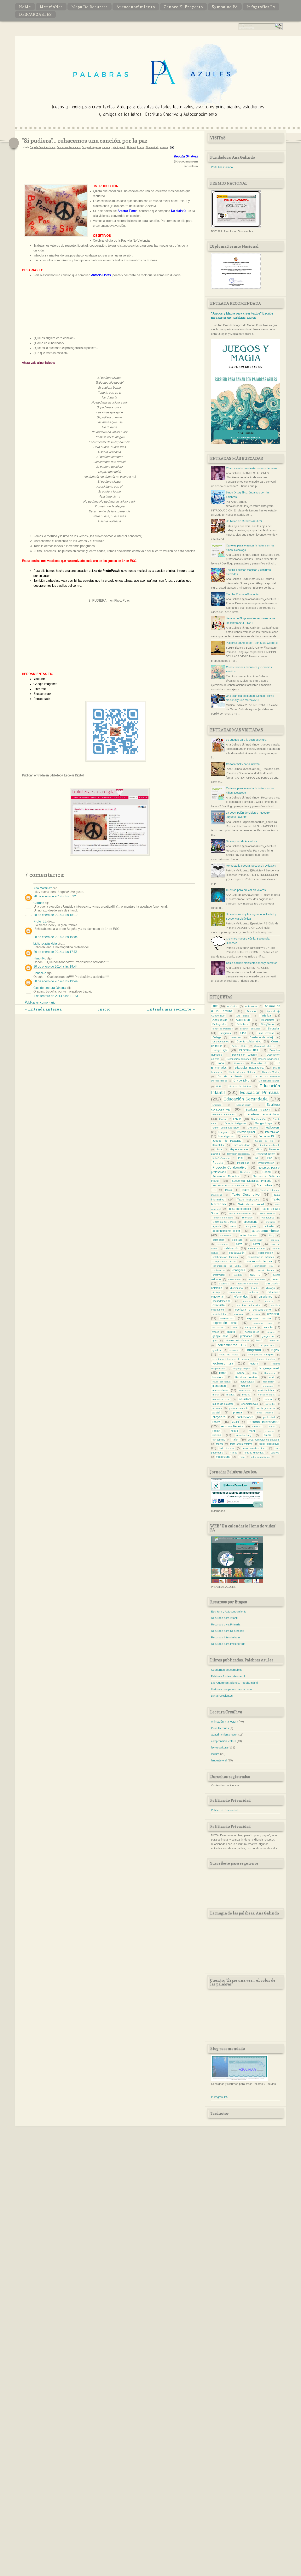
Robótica (245, 1172)
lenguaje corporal (242, 1368)
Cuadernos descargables (226, 1669)
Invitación (247, 1136)
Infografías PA (260, 6)
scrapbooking (243, 1435)
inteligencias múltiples (261, 1354)
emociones (265, 1296)
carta (239, 1244)
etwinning (273, 1313)
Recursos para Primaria (225, 1624)
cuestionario (234, 1279)
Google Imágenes (91, 147)
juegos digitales (266, 1359)
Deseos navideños (268, 1059)
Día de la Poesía (230, 1076)
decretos (224, 1283)
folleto (235, 1327)
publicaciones (245, 1417)
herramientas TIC (231, 1345)
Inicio (104, 1009)
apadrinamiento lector (226, 1230)
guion (215, 1340)
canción (275, 1240)
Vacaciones (267, 1217)
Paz (269, 1157)
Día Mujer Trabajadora (249, 1067)
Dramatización (259, 1063)
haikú (259, 1340)
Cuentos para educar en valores (246, 890)
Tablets (228, 1190)
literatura (217, 1377)
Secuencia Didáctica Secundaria (231, 1185)
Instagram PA (219, 2097)
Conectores (235, 1037)
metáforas (268, 1386)
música (106, 147)
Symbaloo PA (225, 6)
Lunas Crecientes (222, 1695)
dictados (255, 1288)
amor (233, 1226)
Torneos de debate (223, 1218)
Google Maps (263, 1123)
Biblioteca (242, 1024)
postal (216, 1412)
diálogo (270, 1288)
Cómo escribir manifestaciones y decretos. (252, 468)
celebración (231, 1248)
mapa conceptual (221, 1382)
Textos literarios (266, 1213)
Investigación (226, 1136)
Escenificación (243, 1105)
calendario (218, 1240)
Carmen (38, 903)
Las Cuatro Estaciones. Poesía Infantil (234, 1682)
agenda (216, 1226)
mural (215, 1394)
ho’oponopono (267, 1345)
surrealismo (218, 1439)
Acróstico (232, 1006)
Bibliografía (219, 1024)
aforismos (270, 1222)
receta (216, 1422)
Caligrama (225, 1033)
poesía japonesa (265, 1408)
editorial (253, 1292)
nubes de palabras (223, 1404)
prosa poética (265, 1413)
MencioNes (51, 6)
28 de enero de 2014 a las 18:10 (55, 915)
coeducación (237, 1252)
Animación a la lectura (224, 1721)
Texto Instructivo (248, 1199)
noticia (268, 1399)
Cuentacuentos (220, 1041)
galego (231, 1331)
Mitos (259, 1149)
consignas (238, 1270)
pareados (270, 1404)
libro (254, 1373)
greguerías (268, 1336)
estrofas (256, 1314)
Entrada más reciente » (171, 1009)
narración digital (266, 1395)
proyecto (219, 1417)
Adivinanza (251, 1006)
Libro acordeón (241, 1145)
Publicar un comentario (40, 1002)
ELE (218, 1086)
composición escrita (224, 1261)
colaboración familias (225, 1257)
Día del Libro (241, 1080)
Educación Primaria (259, 1092)
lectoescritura (222, 1363)
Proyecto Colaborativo (229, 1167)
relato (234, 1430)
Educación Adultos (240, 1086)
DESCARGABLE (249, 1050)
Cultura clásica (239, 1046)
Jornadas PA (267, 1136)
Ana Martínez (42, 888)
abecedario (250, 1221)
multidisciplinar (266, 1390)
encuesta (248, 1301)
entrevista (218, 1305)
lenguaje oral (269, 1368)
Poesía (140, 147)
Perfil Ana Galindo (222, 167)
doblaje (216, 1292)
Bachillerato (268, 1020)
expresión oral (224, 1323)
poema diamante (238, 1408)
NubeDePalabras (221, 1158)
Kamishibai (218, 1145)
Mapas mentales (239, 1149)
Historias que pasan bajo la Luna (231, 1689)
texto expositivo (269, 1443)
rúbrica (216, 1435)
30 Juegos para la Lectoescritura (246, 739)
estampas (239, 1314)
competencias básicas (261, 1257)
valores (275, 1452)
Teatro (245, 1189)
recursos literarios (232, 1426)
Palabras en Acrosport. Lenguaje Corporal (252, 642)
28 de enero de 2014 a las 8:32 (54, 896)
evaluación (227, 1318)
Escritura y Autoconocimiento (228, 1611)
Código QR (219, 1050)
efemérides (241, 1296)
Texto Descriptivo (246, 1194)
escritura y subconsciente (253, 1309)
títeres (233, 1452)
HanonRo (39, 958)
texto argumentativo (241, 1444)
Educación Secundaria (69, 147)
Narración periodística (238, 1154)
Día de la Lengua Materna (242, 1072)
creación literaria (265, 1270)
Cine (243, 1033)
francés (268, 1327)
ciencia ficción (256, 1248)
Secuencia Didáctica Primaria (251, 1180)
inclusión (234, 1350)
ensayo (269, 1301)
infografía (253, 1350)
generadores (252, 1332)
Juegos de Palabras (226, 1140)
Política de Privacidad (224, 1810)
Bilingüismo (267, 1024)
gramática (246, 1336)
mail (271, 1377)
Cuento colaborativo (249, 1041)
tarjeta (219, 1444)
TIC (214, 1190)
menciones (219, 1385)
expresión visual (263, 1323)
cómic (275, 1279)
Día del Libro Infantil (268, 1081)
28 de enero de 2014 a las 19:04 (55, 937)
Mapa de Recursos (89, 6)
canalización (256, 1240)
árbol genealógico (260, 1457)
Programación (266, 1163)
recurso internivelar (263, 1422)
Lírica (219, 1149)
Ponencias (243, 1163)
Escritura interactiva (223, 1114)
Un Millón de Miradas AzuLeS (244, 521)
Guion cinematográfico (225, 1127)
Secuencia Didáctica (226, 1176)
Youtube (164, 147)
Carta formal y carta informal (243, 764)
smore (268, 1435)
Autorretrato (243, 1019)
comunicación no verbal (226, 1266)
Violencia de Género (224, 1222)
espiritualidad (219, 1314)
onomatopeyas (249, 1404)
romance (269, 1431)
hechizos (274, 1340)
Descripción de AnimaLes (241, 841)
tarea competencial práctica (263, 1439)
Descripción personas (239, 1059)
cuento (255, 1274)
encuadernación (221, 1301)
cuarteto (238, 1275)
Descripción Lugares (244, 1054)
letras (222, 1372)
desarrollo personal (247, 1283)
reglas (216, 1430)
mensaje (245, 1386)
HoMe (25, 6)
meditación (268, 1382)
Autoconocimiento (135, 6)
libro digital (269, 1373)
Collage (216, 1037)
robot (252, 1431)
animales (269, 1226)
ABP (215, 1006)
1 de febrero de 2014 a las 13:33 (55, 996)
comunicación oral (262, 1266)
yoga (242, 1457)
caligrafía (237, 1240)
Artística (266, 1015)
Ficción (223, 1119)
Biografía (273, 1028)
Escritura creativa (258, 1109)
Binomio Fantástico (250, 1029)
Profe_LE (40, 921)
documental (235, 1292)
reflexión (256, 1426)
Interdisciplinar (246, 1132)
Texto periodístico (240, 1208)
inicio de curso (229, 1354)
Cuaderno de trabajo (262, 1037)
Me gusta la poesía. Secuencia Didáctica (251, 865)
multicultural (245, 1390)
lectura (254, 1363)
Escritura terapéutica (262, 1114)
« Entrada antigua (43, 1009)
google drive (220, 1336)
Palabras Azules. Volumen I (228, 1676)
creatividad (218, 1275)
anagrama (251, 1226)
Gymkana (253, 1128)
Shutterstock (152, 147)
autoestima (225, 1235)
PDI (240, 1157)
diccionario (236, 1288)
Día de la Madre (270, 1072)
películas (217, 1408)
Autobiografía (219, 1020)
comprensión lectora (259, 1261)
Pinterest (131, 147)
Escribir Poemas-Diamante (242, 594)
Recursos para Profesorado (228, 1643)
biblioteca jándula (45, 943)
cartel (256, 1244)
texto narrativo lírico (254, 1448)
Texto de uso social (251, 1204)
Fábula (237, 1119)
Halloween (272, 1127)
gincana (271, 1332)
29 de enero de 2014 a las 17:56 (55, 951)
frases (215, 1332)
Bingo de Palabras (222, 1029)
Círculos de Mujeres (264, 1046)
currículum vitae (256, 1279)
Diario (220, 1063)
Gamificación (258, 1119)
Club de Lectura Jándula (49, 987)
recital (235, 1422)
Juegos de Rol (264, 1141)
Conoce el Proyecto (183, 6)
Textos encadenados (240, 1213)
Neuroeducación (266, 1153)
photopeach (119, 147)
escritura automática (249, 1305)
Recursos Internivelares (226, 1637)
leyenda (240, 1373)
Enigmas (216, 1105)
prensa (237, 1412)
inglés (275, 1350)
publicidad (269, 1417)
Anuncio (251, 1011)
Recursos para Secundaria (227, 1630)
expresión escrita (259, 1318)
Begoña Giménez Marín (42, 147)
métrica (230, 1394)
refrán (272, 1426)
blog (271, 1235)
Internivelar (272, 1132)
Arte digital (243, 1016)
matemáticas (247, 1381)
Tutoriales (247, 1217)
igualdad (217, 1350)
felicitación (218, 1327)
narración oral (220, 1399)
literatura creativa (246, 1377)
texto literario (226, 1448)
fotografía (250, 1327)
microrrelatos (220, 1390)
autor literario (249, 1235)
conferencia (218, 1270)
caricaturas (222, 1244)
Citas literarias (266, 1033)
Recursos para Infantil (224, 1617)
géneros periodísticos (237, 1340)
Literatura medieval (268, 1145)
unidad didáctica (254, 1452)
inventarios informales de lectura (230, 1359)
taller (236, 1439)
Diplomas (239, 1063)
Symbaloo (264, 1185)
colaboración (265, 1253)
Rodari (267, 1172)
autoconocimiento (265, 1231)
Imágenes (223, 1132)
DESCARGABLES (35, 14)
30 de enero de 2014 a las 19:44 (55, 966)
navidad (245, 1399)
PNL (256, 1158)
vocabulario (223, 1456)
